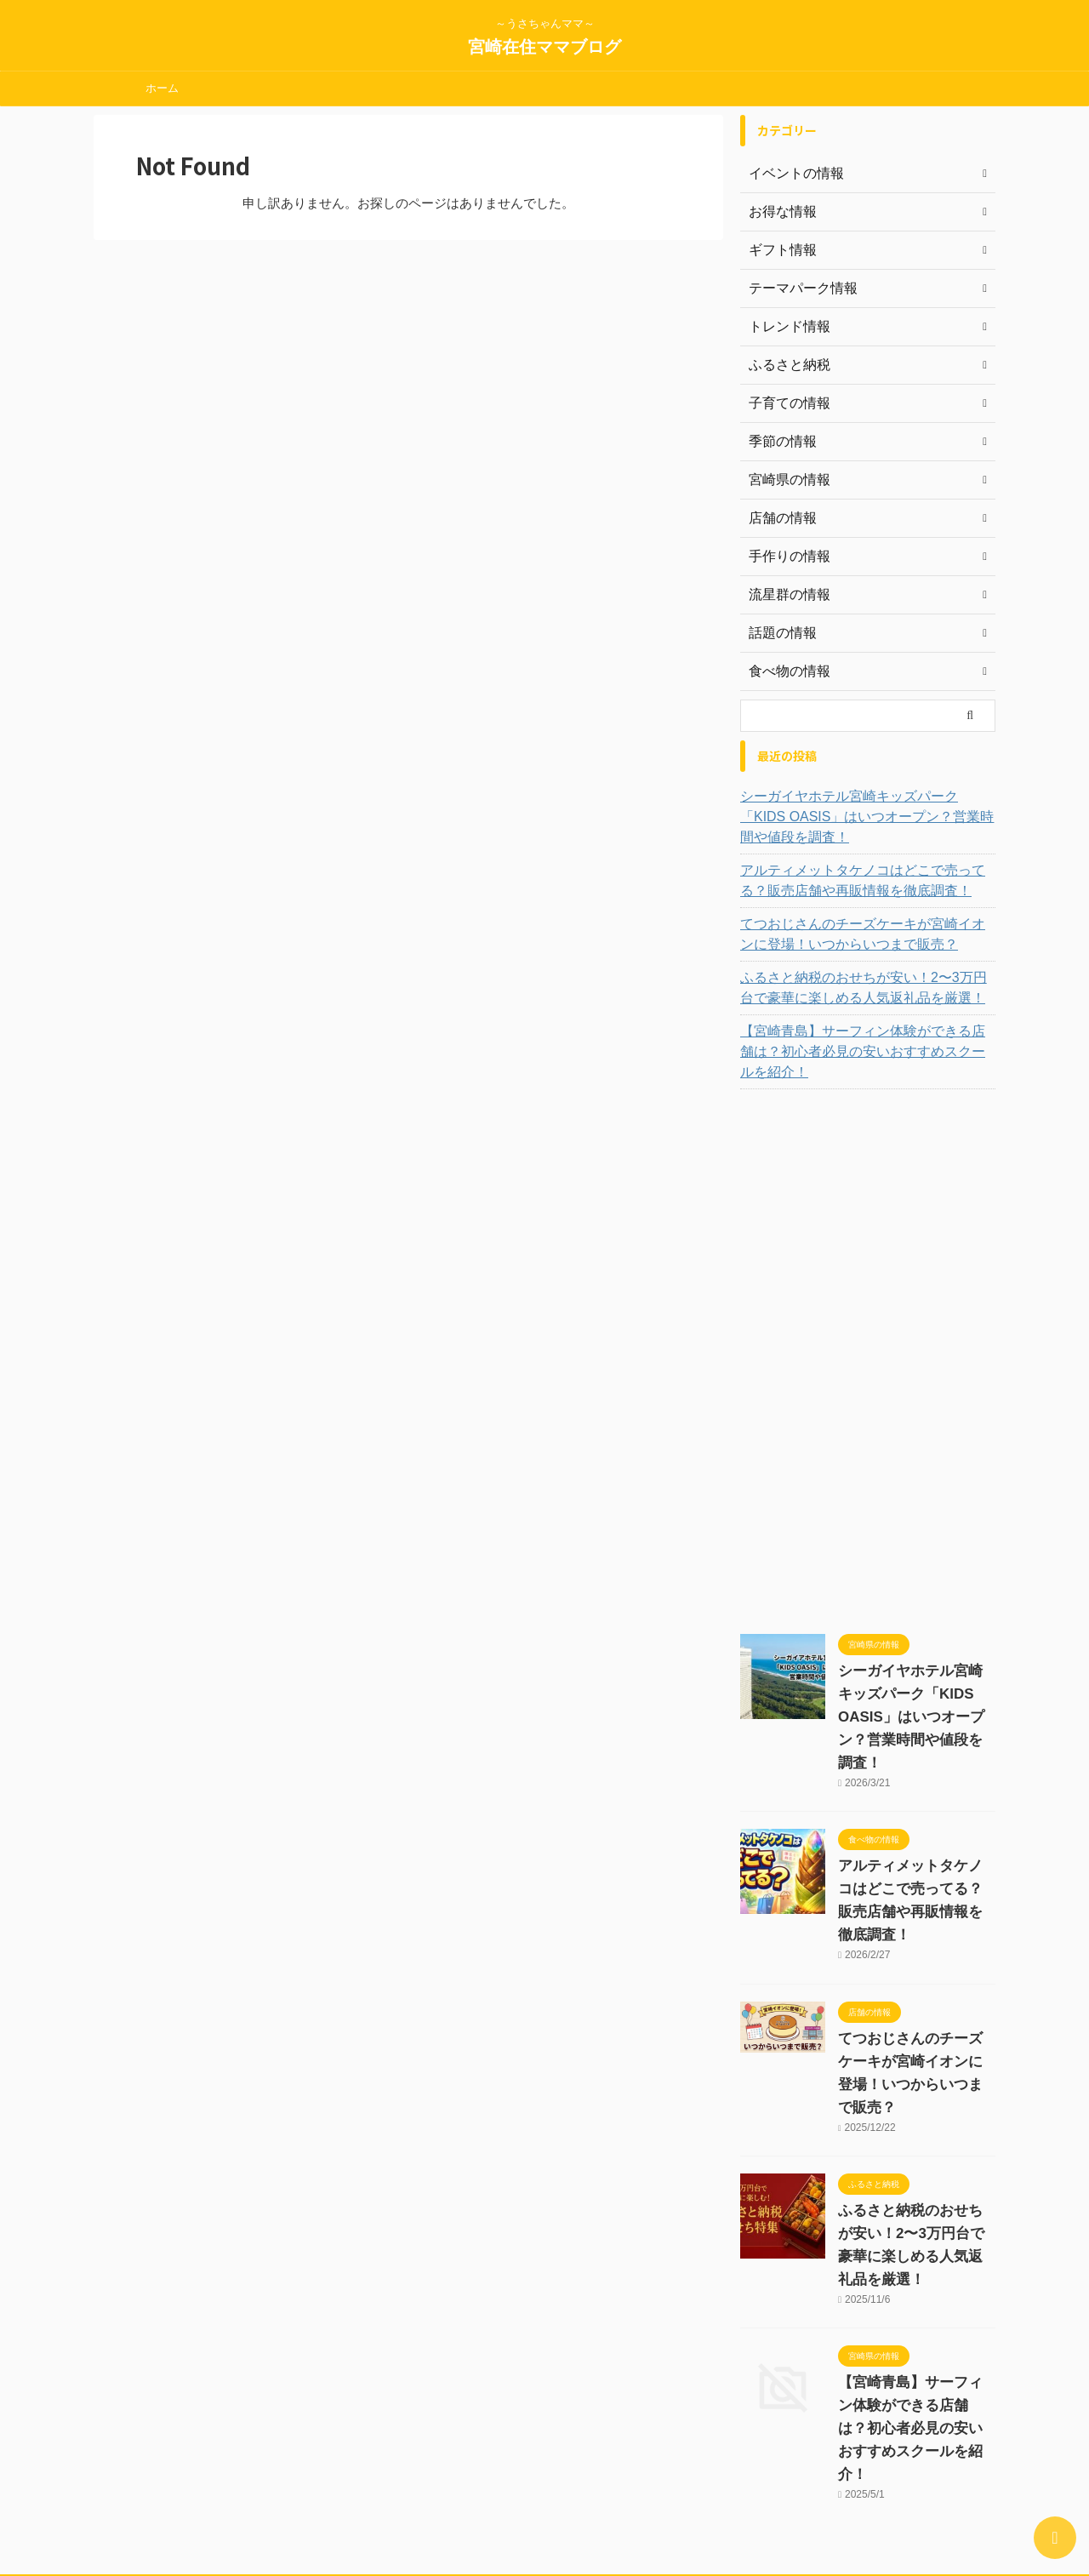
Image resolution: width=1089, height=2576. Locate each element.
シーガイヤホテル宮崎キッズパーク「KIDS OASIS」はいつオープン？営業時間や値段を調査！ (865, 817)
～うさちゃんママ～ (544, 2497)
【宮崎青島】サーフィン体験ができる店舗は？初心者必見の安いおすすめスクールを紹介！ (865, 1042)
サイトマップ (436, 2464)
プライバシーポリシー (622, 2464)
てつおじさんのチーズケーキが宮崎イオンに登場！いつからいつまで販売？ (865, 934)
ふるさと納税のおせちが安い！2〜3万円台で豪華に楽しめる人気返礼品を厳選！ (866, 988)
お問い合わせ (519, 2464)
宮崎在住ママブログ (544, 46)
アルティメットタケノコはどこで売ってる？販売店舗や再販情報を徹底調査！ (865, 881)
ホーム (162, 88)
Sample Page (725, 2464)
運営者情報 (358, 2464)
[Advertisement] (867, 1341)
